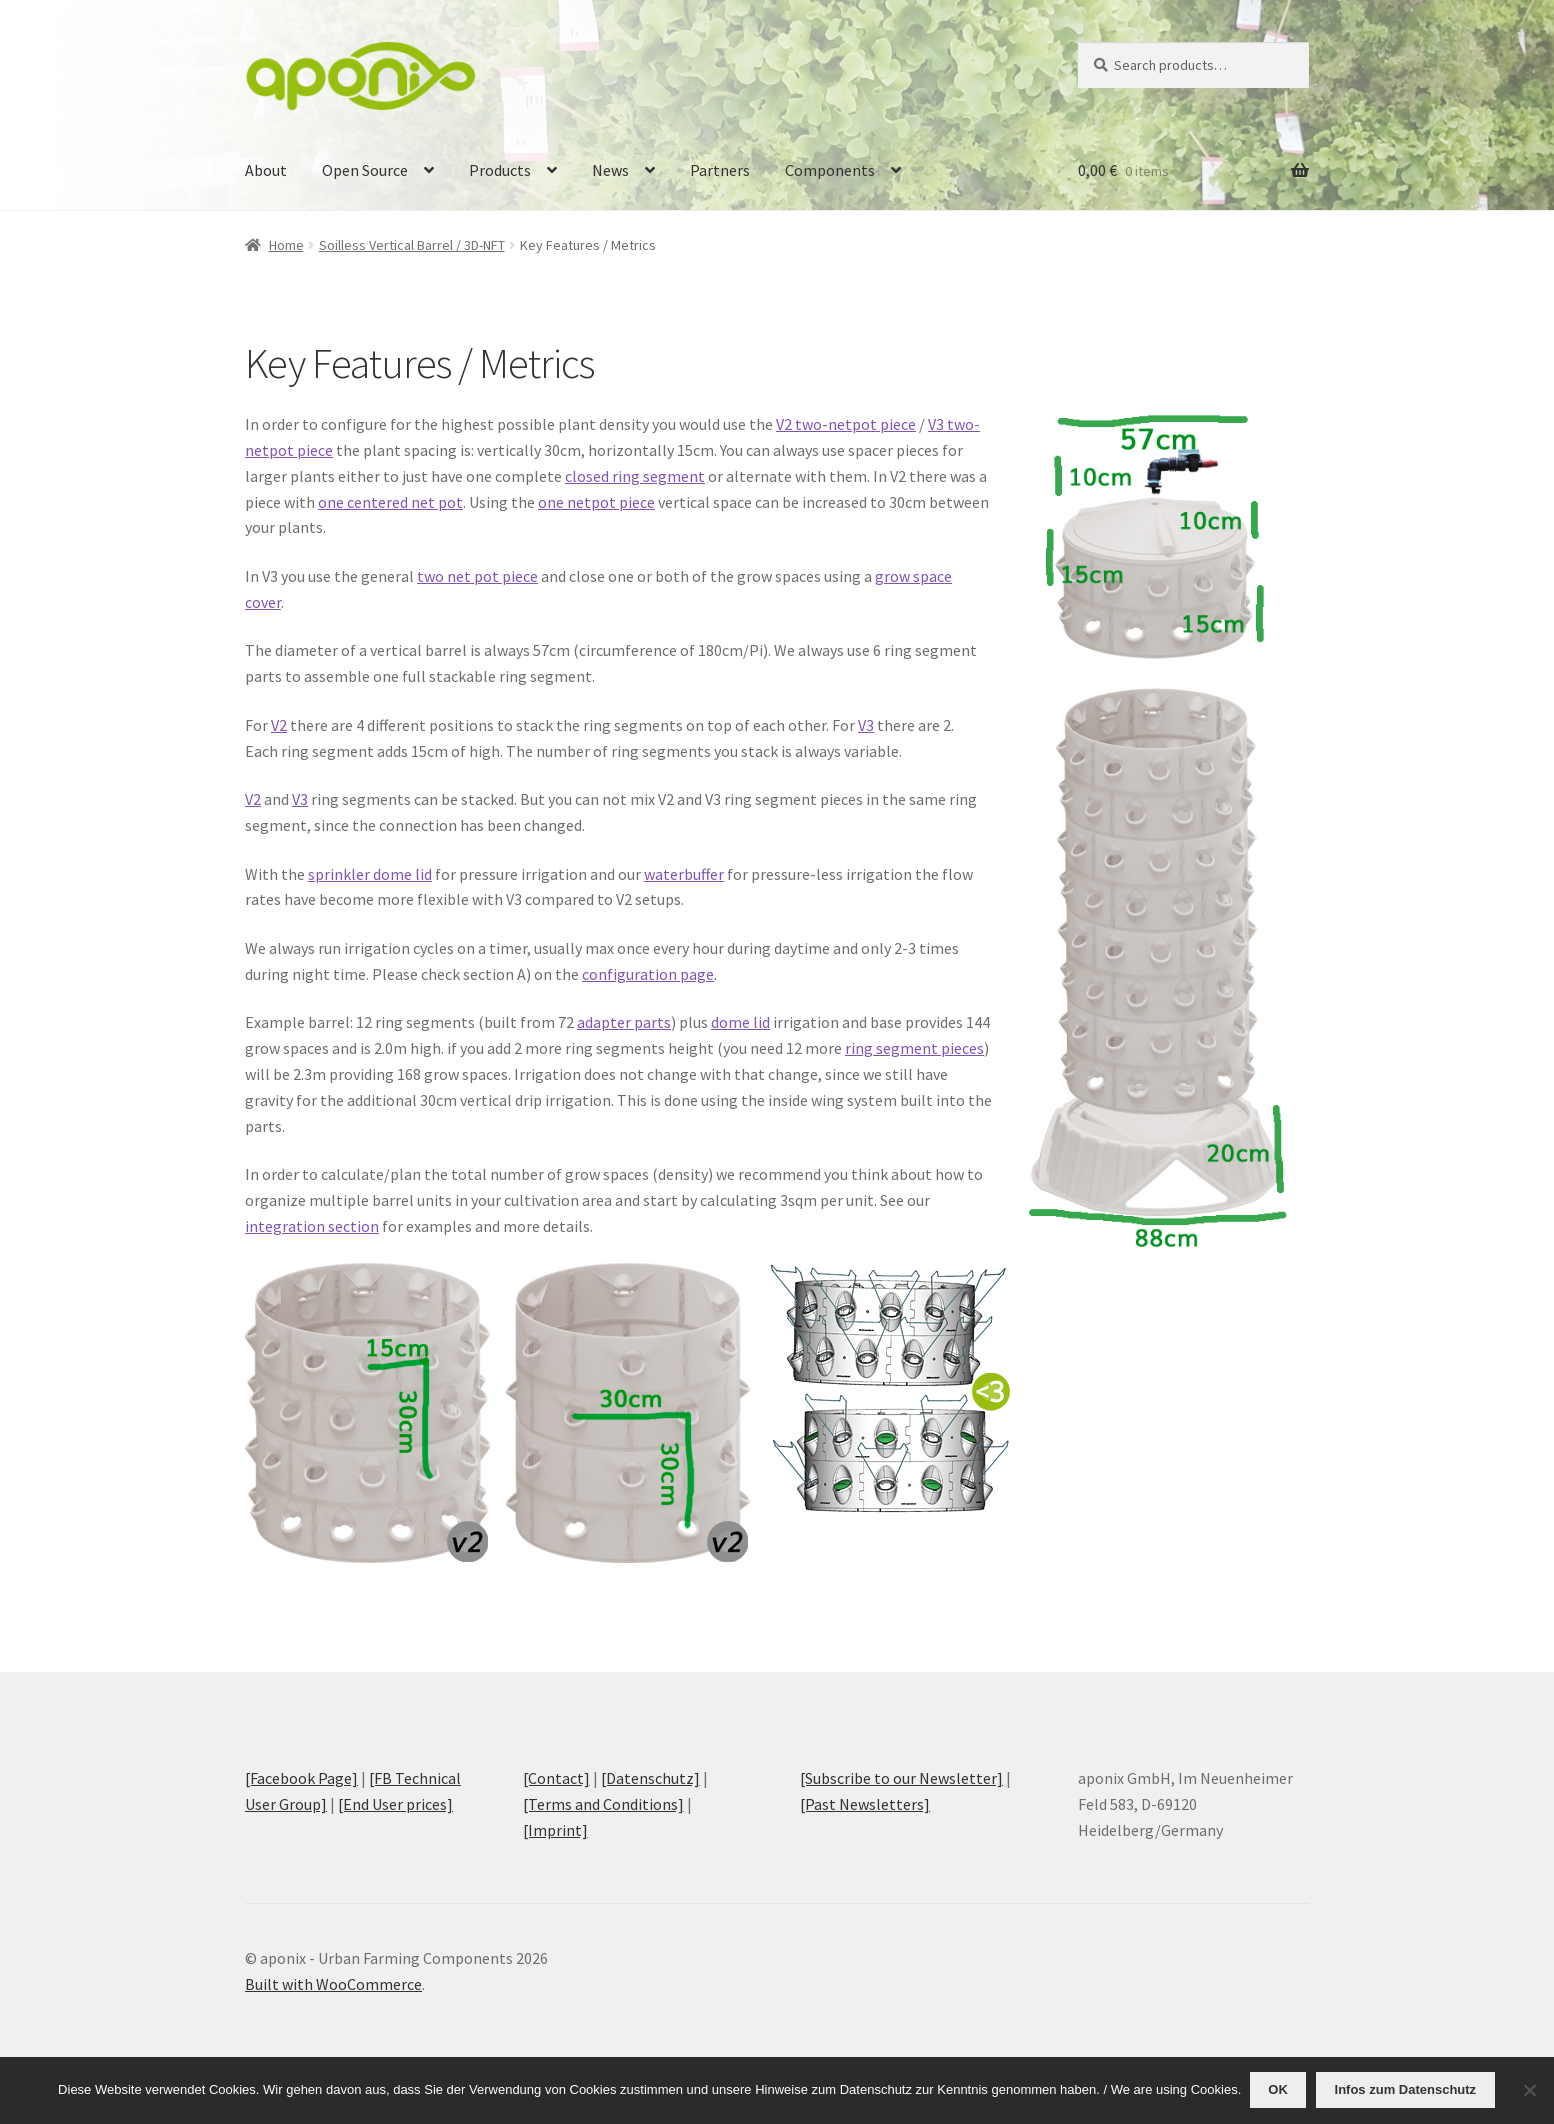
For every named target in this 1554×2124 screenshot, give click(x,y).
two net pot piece (477, 576)
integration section (312, 1226)
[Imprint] (555, 1830)
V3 (866, 725)
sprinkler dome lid (370, 874)
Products (500, 170)
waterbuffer (684, 874)
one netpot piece (596, 502)
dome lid (740, 1022)
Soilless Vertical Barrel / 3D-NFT (412, 245)
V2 (279, 725)
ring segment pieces (914, 1048)
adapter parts (624, 1022)
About (266, 170)
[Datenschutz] (650, 1778)
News (610, 170)
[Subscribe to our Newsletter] (901, 1778)
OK (1280, 2090)
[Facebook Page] (301, 1778)
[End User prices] (395, 1804)
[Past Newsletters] (865, 1804)
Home (286, 245)
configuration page (648, 974)
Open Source (365, 170)
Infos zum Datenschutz (1407, 2090)
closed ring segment (635, 476)
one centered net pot (390, 502)
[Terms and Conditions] (603, 1804)
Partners (720, 170)
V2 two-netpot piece (846, 424)
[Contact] (556, 1778)
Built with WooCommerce (333, 1984)
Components (830, 170)
